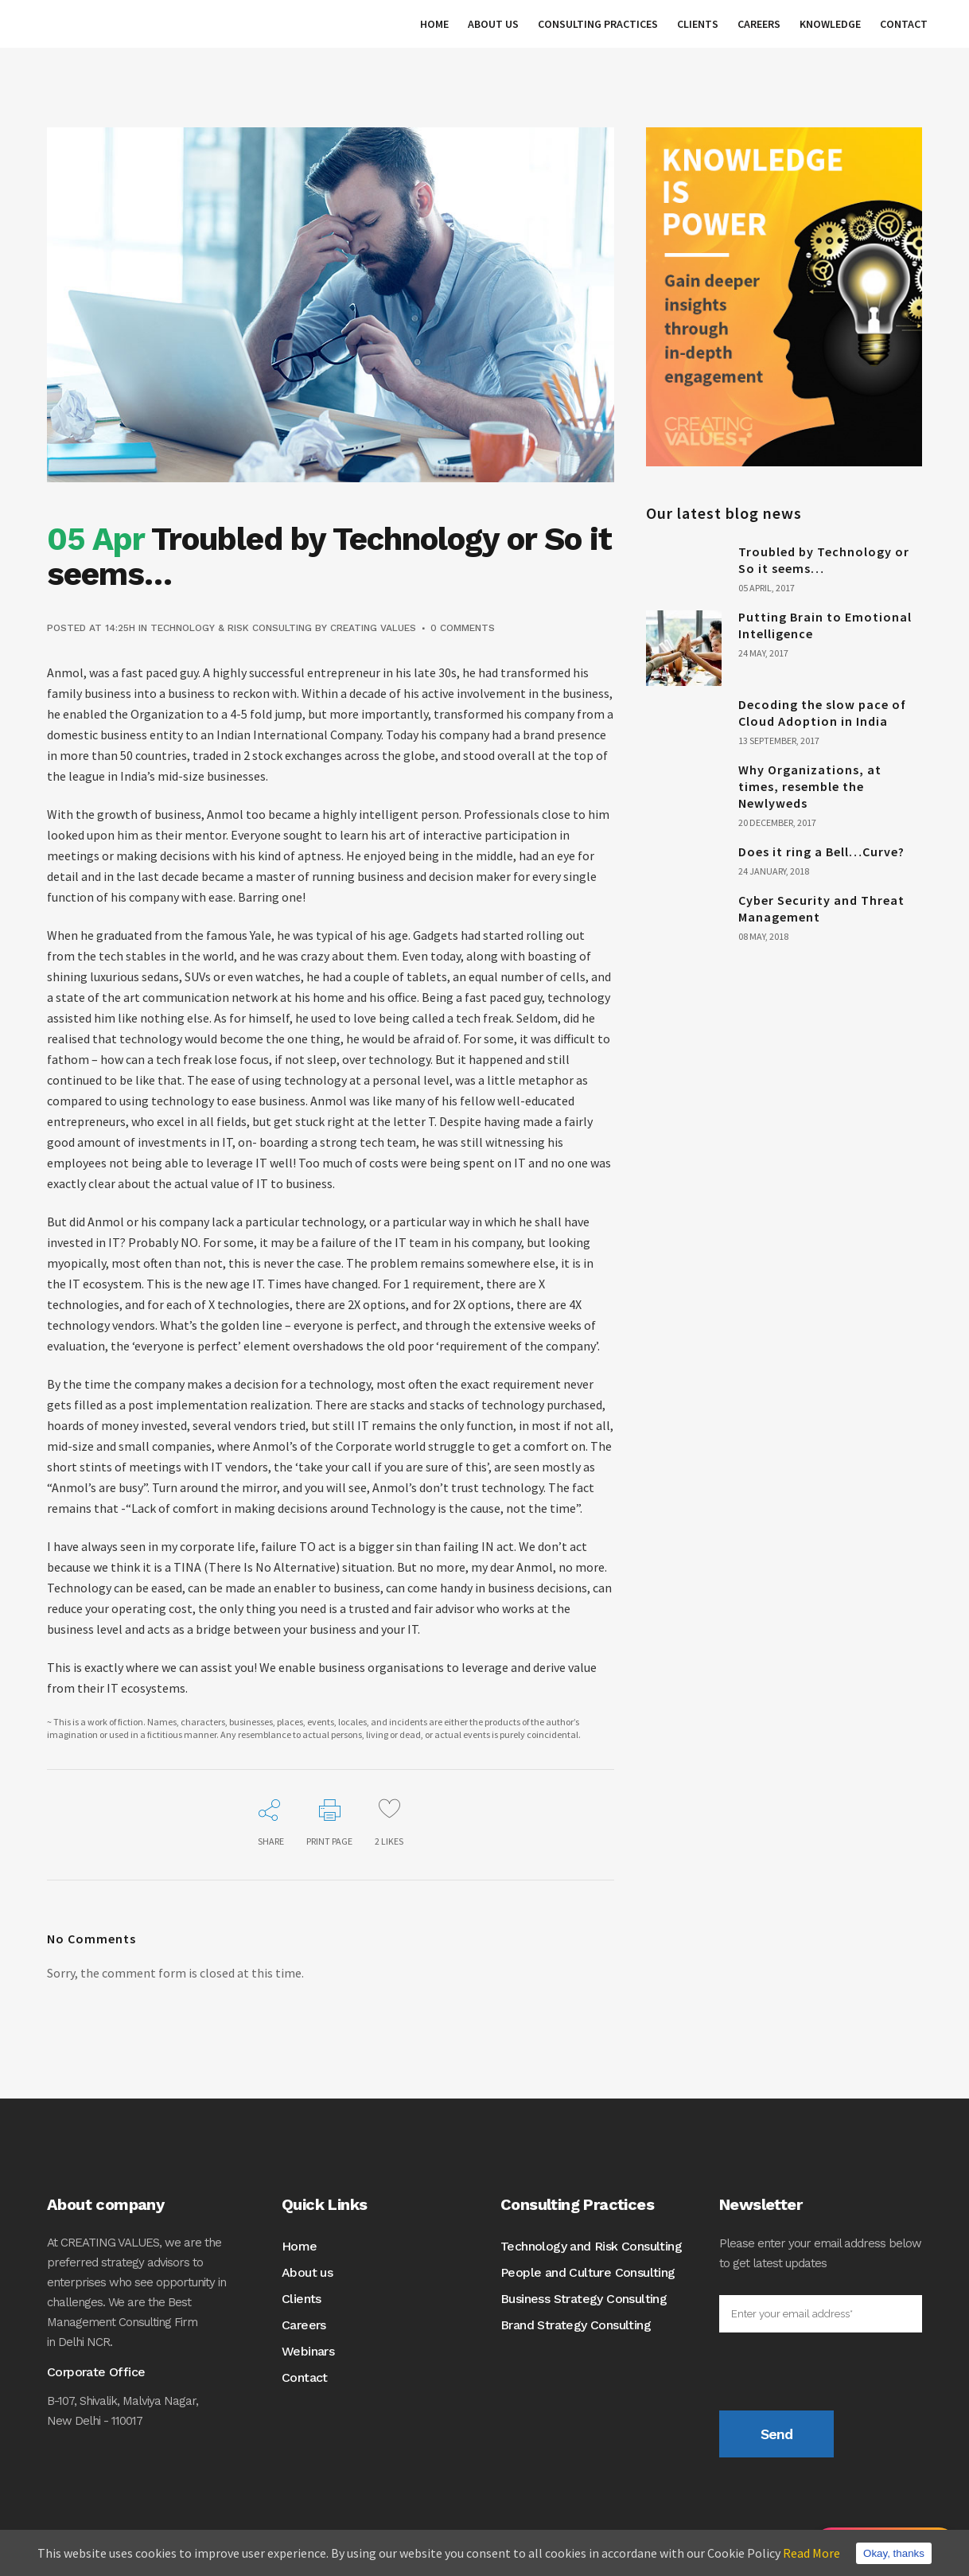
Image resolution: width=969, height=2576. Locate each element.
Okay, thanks (893, 2553)
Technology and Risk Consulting (591, 2246)
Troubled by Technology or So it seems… (823, 560)
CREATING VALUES (373, 627)
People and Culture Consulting (587, 2272)
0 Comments (462, 627)
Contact (305, 2377)
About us (307, 2272)
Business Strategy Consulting (583, 2298)
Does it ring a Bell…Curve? (821, 851)
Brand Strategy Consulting (575, 2324)
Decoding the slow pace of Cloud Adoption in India (822, 712)
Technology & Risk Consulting (231, 627)
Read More (811, 2553)
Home (299, 2246)
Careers (304, 2324)
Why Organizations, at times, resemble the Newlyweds (809, 786)
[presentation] (840, 2379)
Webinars (308, 2351)
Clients (301, 2298)
